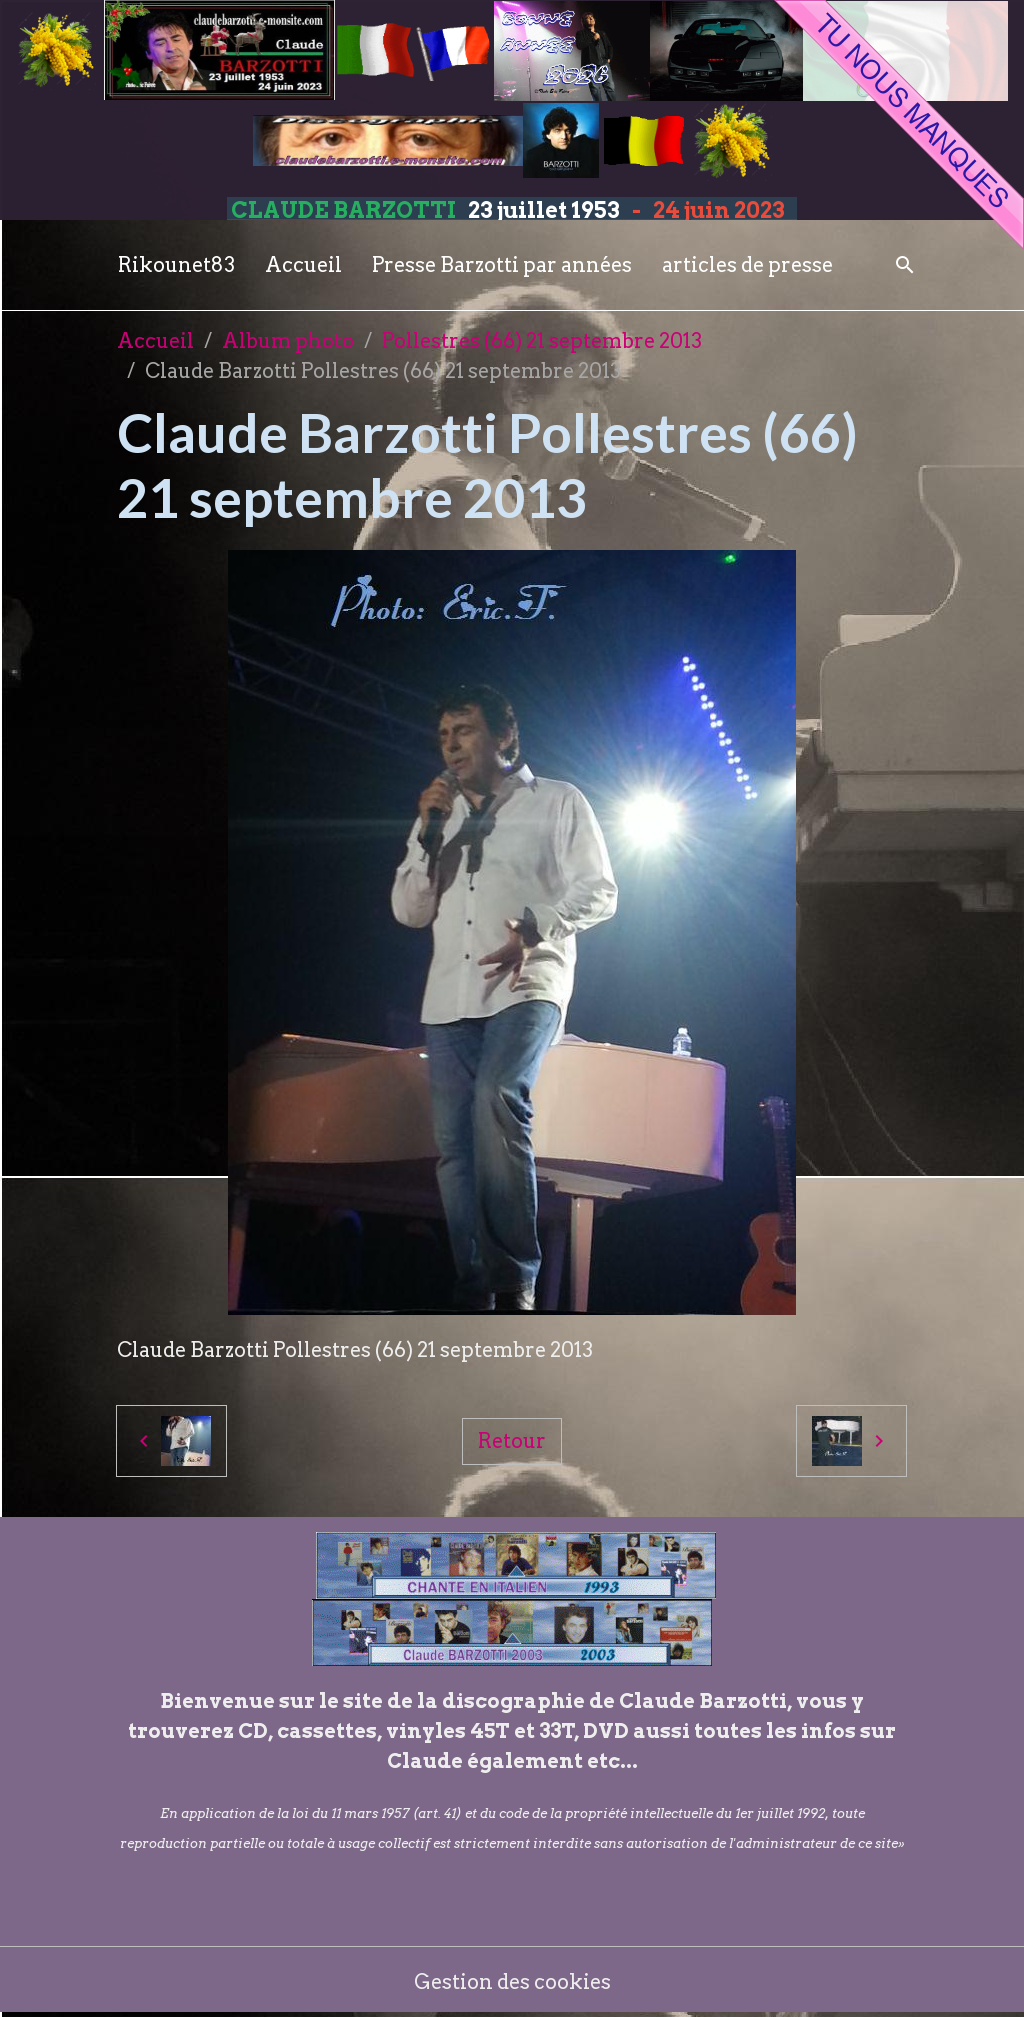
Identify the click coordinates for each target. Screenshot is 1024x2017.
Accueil (303, 265)
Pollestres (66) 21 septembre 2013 (542, 341)
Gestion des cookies (512, 1982)
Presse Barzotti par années (502, 265)
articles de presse (747, 265)
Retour (512, 1441)
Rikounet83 (176, 265)
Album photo (288, 341)
